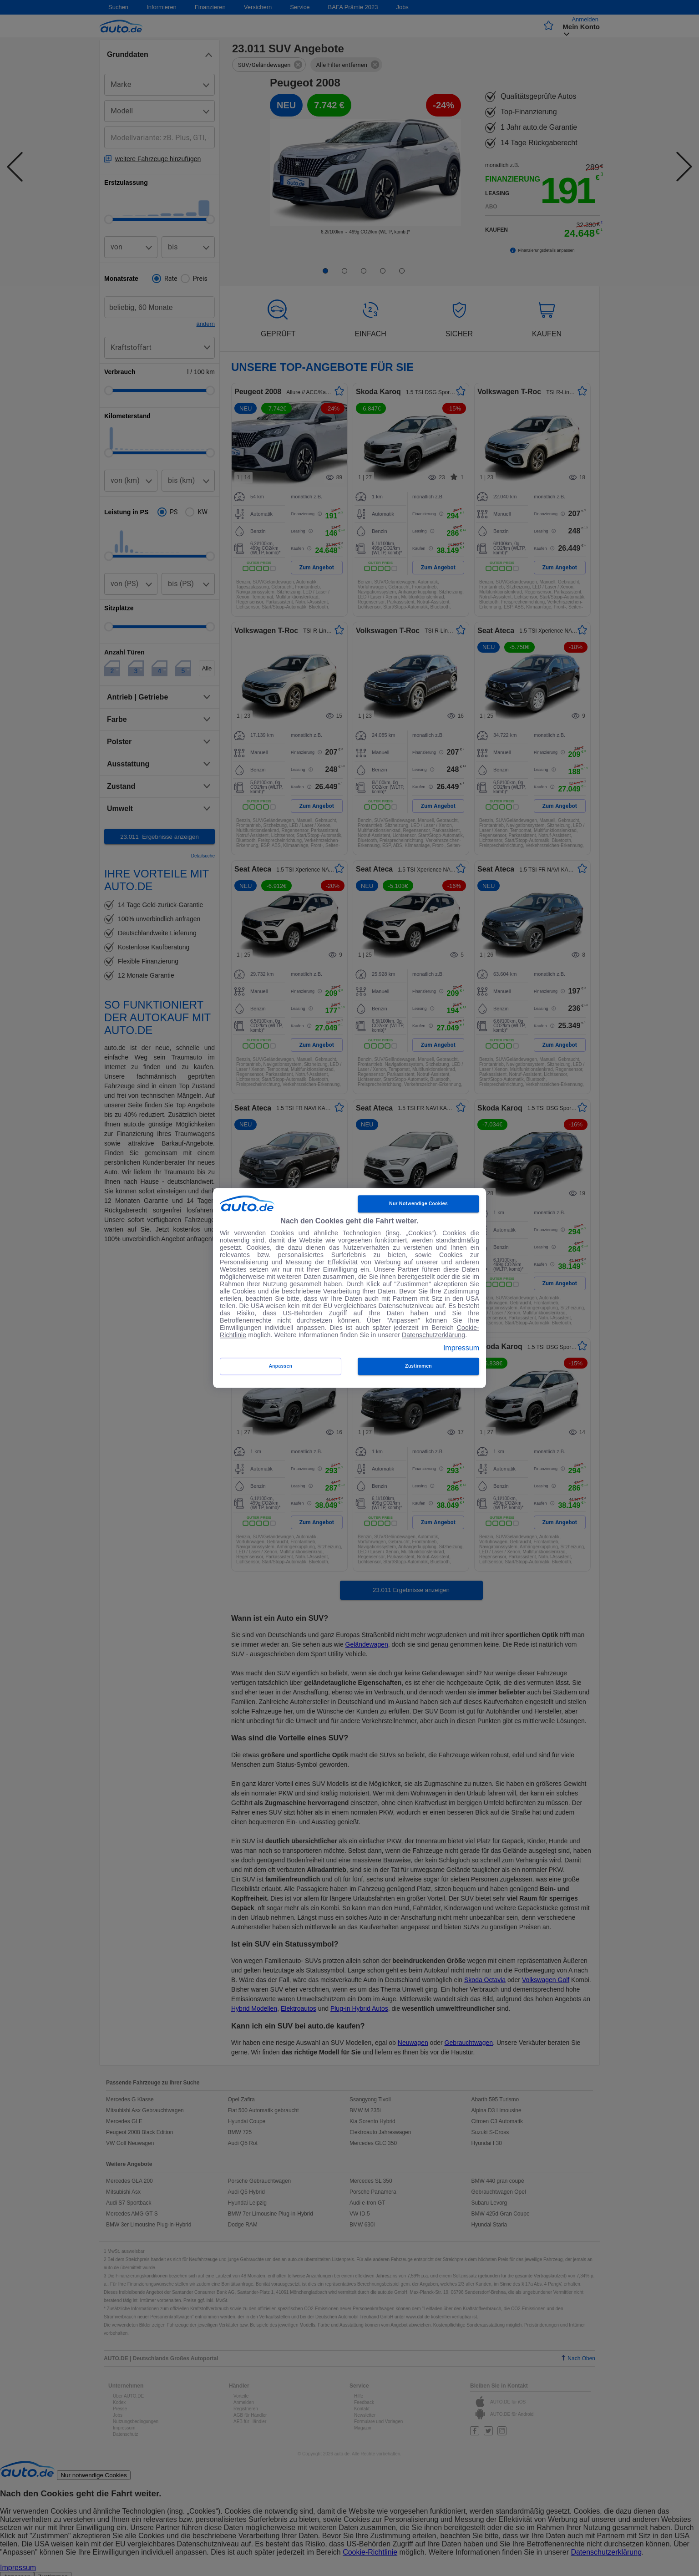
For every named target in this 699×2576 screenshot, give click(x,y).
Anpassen (280, 1367)
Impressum (461, 1348)
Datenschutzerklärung (433, 1335)
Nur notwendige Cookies (418, 1203)
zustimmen (418, 1366)
